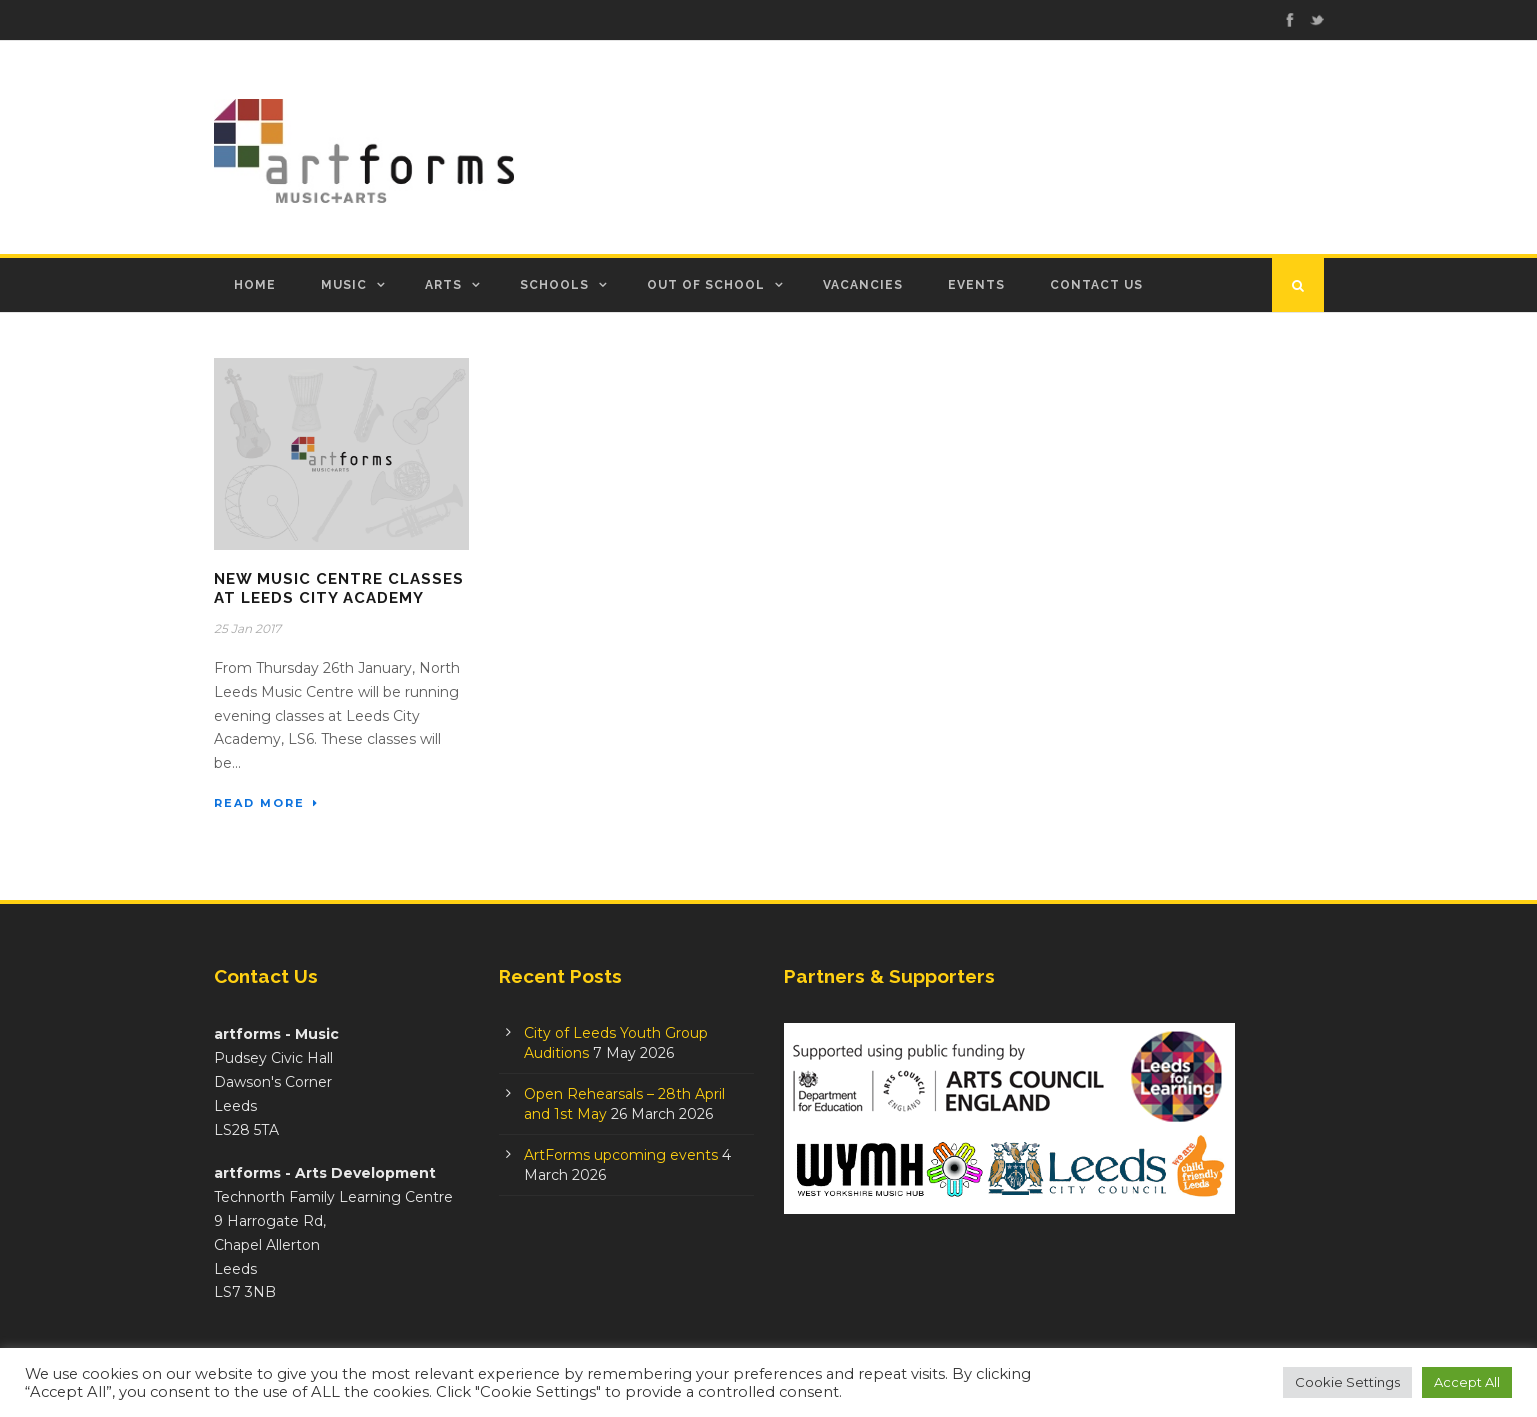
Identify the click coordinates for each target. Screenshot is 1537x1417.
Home (255, 285)
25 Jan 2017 (247, 628)
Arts (443, 285)
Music (344, 285)
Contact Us (1096, 285)
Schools (554, 285)
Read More (266, 803)
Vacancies (863, 285)
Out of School (706, 285)
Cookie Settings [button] (1347, 1382)
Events (976, 285)
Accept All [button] (1467, 1382)
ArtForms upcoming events (621, 1155)
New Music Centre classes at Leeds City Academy (339, 589)
